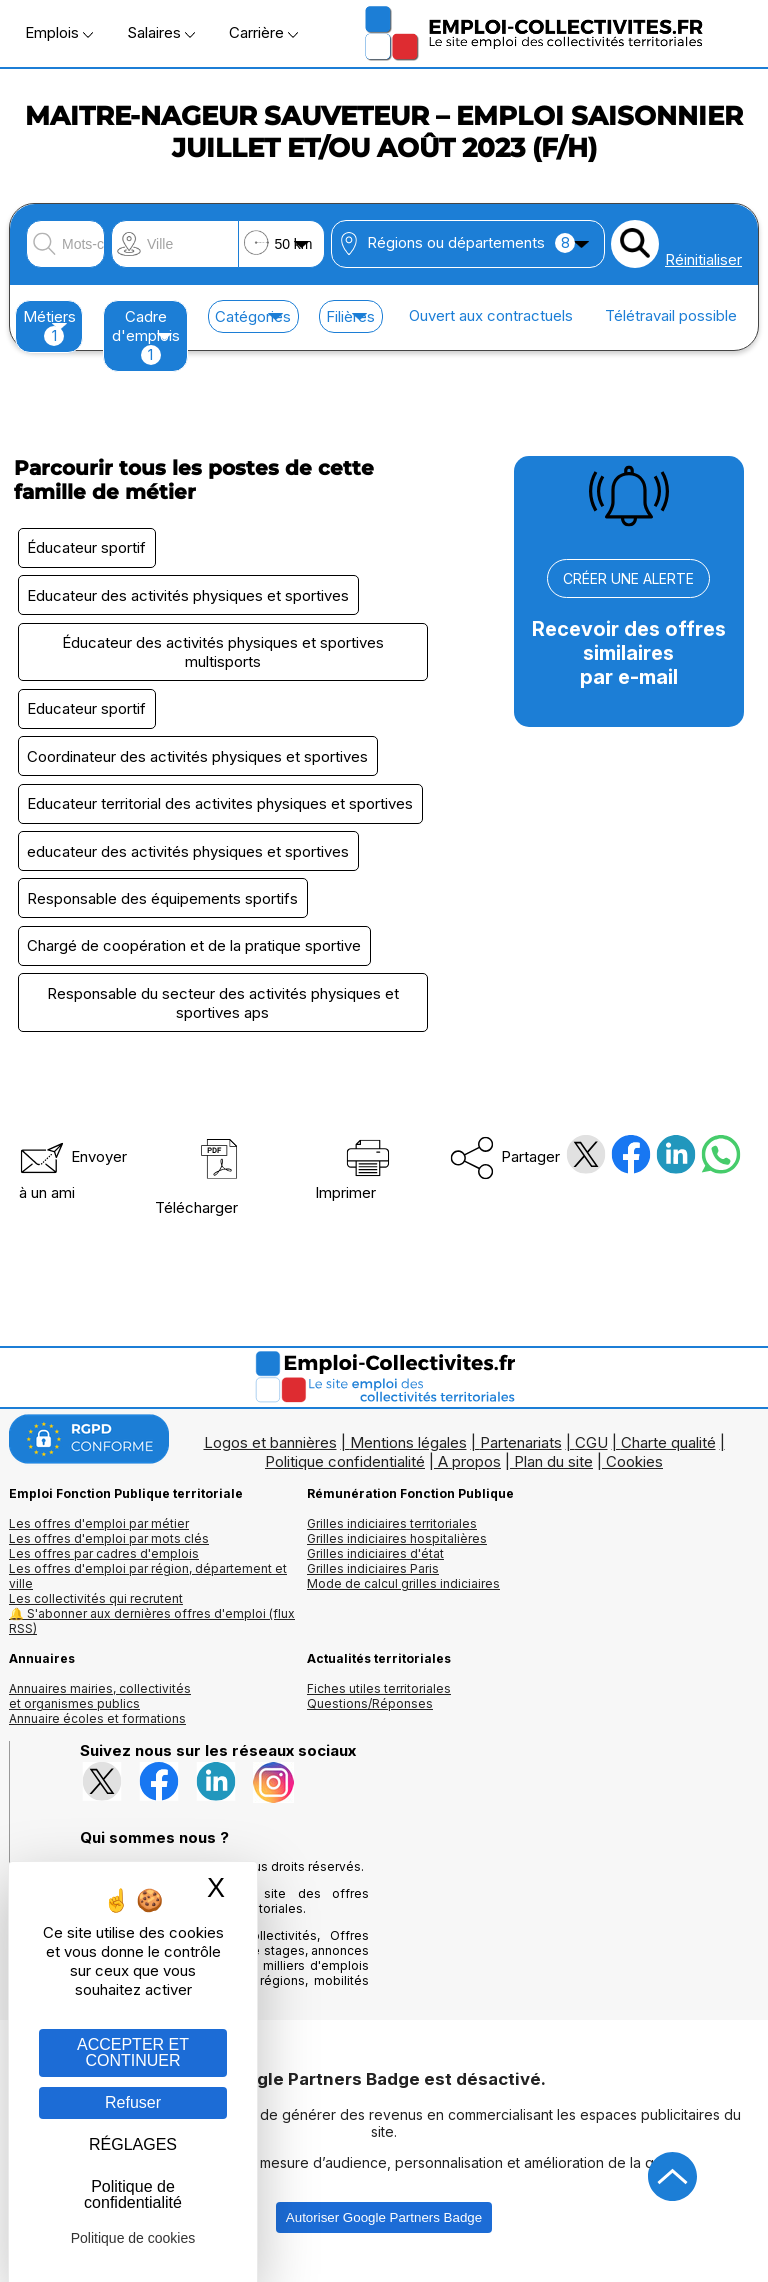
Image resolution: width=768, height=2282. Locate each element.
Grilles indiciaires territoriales (392, 1539)
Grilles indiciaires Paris (373, 1584)
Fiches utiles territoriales (379, 1704)
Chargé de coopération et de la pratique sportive (196, 959)
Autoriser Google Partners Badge (384, 2233)
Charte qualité (668, 1458)
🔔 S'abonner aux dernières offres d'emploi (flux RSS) (152, 1637)
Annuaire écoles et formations (97, 1734)
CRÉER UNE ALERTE (628, 578)
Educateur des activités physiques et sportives (190, 597)
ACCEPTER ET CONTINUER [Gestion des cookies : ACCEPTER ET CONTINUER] (133, 2052)
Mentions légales (408, 1458)
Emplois (59, 32)
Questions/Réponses (370, 1719)
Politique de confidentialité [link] (133, 2194)
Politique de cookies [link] (133, 2238)
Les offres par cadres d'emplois (104, 1569)
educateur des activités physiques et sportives (190, 861)
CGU (591, 1458)
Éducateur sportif (88, 548)
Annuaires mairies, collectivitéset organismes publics (100, 1712)
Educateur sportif (88, 714)
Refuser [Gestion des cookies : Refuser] (133, 2102)
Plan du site (553, 1477)
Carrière (263, 32)
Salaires (161, 32)
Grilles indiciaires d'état (375, 1569)
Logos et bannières (270, 1458)
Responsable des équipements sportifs (164, 910)
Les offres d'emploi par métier (99, 1539)
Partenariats (521, 1458)
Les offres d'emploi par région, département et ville (148, 1592)
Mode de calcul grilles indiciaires (403, 1599)
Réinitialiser (703, 259)
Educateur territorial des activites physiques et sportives (222, 812)
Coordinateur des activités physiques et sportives (199, 763)
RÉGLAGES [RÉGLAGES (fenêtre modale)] (133, 2144)
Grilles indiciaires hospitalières (397, 1554)
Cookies (634, 1477)
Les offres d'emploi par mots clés (109, 1554)
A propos (469, 1477)
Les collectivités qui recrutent (96, 1614)
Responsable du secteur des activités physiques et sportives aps (223, 1018)
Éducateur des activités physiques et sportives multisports (223, 656)
